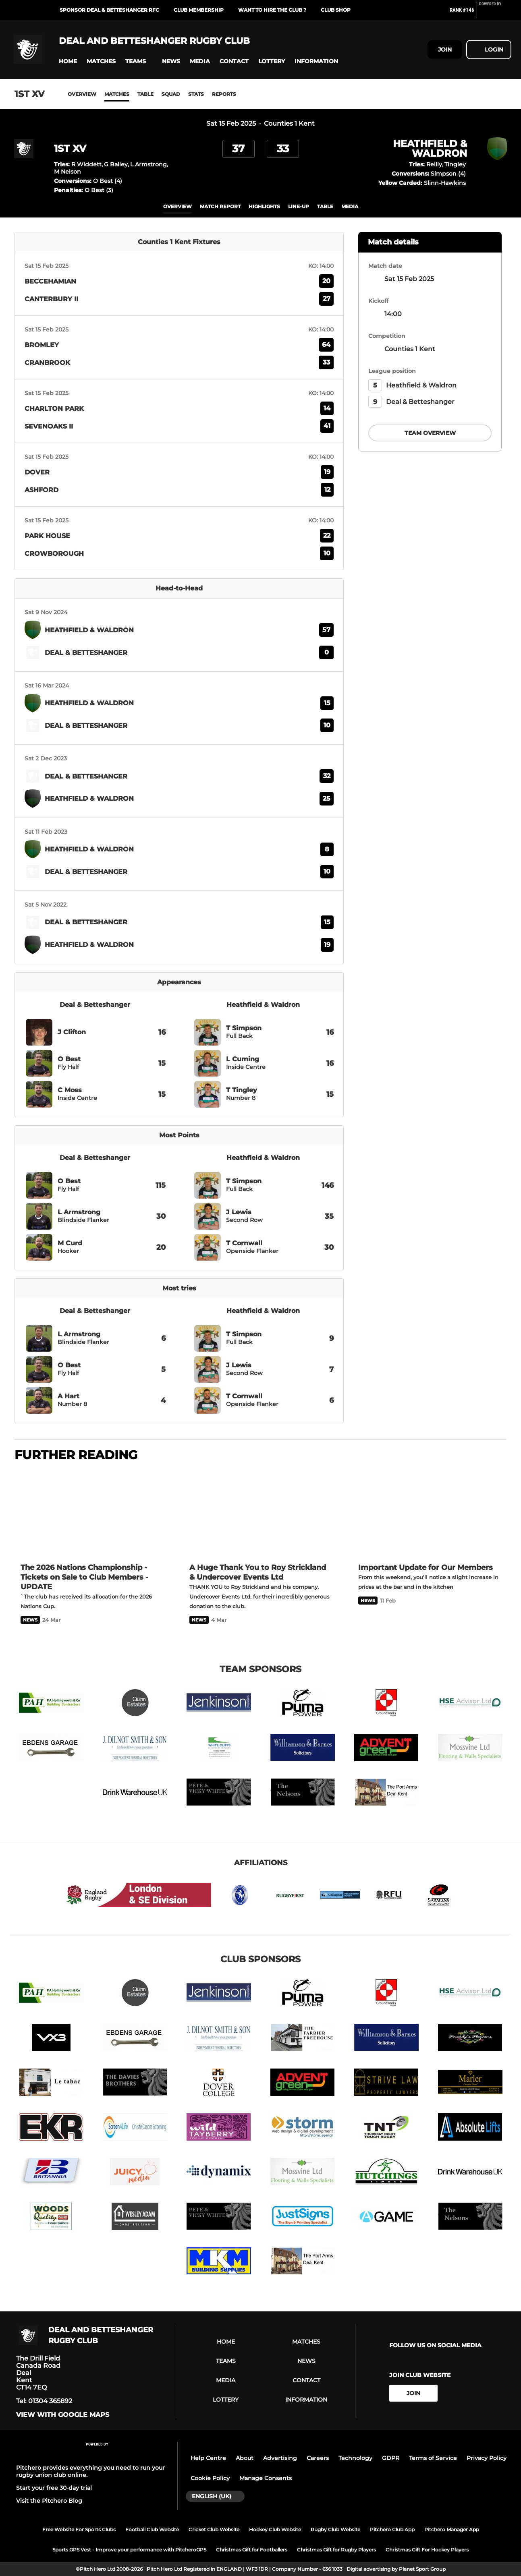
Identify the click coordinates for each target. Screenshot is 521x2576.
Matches (116, 94)
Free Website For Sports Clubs (79, 2529)
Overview (82, 94)
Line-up (298, 206)
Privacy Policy (486, 2458)
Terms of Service (433, 2458)
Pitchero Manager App (451, 2529)
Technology (355, 2458)
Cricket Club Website (214, 2529)
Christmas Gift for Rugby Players (336, 2550)
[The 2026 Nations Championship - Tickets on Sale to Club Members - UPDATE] (92, 1513)
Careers (318, 2458)
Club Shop (336, 10)
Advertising (280, 2458)
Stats (196, 94)
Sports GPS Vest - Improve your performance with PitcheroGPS (129, 2550)
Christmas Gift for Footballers (251, 2550)
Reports (224, 94)
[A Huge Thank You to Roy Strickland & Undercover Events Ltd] (260, 1513)
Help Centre (208, 2458)
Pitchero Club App (392, 2529)
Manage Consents (265, 2478)
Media (349, 206)
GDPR (390, 2458)
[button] (68, 61)
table (325, 206)
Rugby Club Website (335, 2529)
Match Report (220, 206)
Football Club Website (152, 2529)
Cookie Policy (210, 2478)
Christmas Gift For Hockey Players (427, 2550)
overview (177, 206)
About (244, 2458)
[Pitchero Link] (495, 13)
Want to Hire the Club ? (272, 10)
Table (145, 94)
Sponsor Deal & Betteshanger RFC (109, 10)
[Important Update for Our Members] (429, 1513)
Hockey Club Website (275, 2529)
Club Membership (199, 10)
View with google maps (62, 2415)
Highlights (264, 206)
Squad (171, 94)
